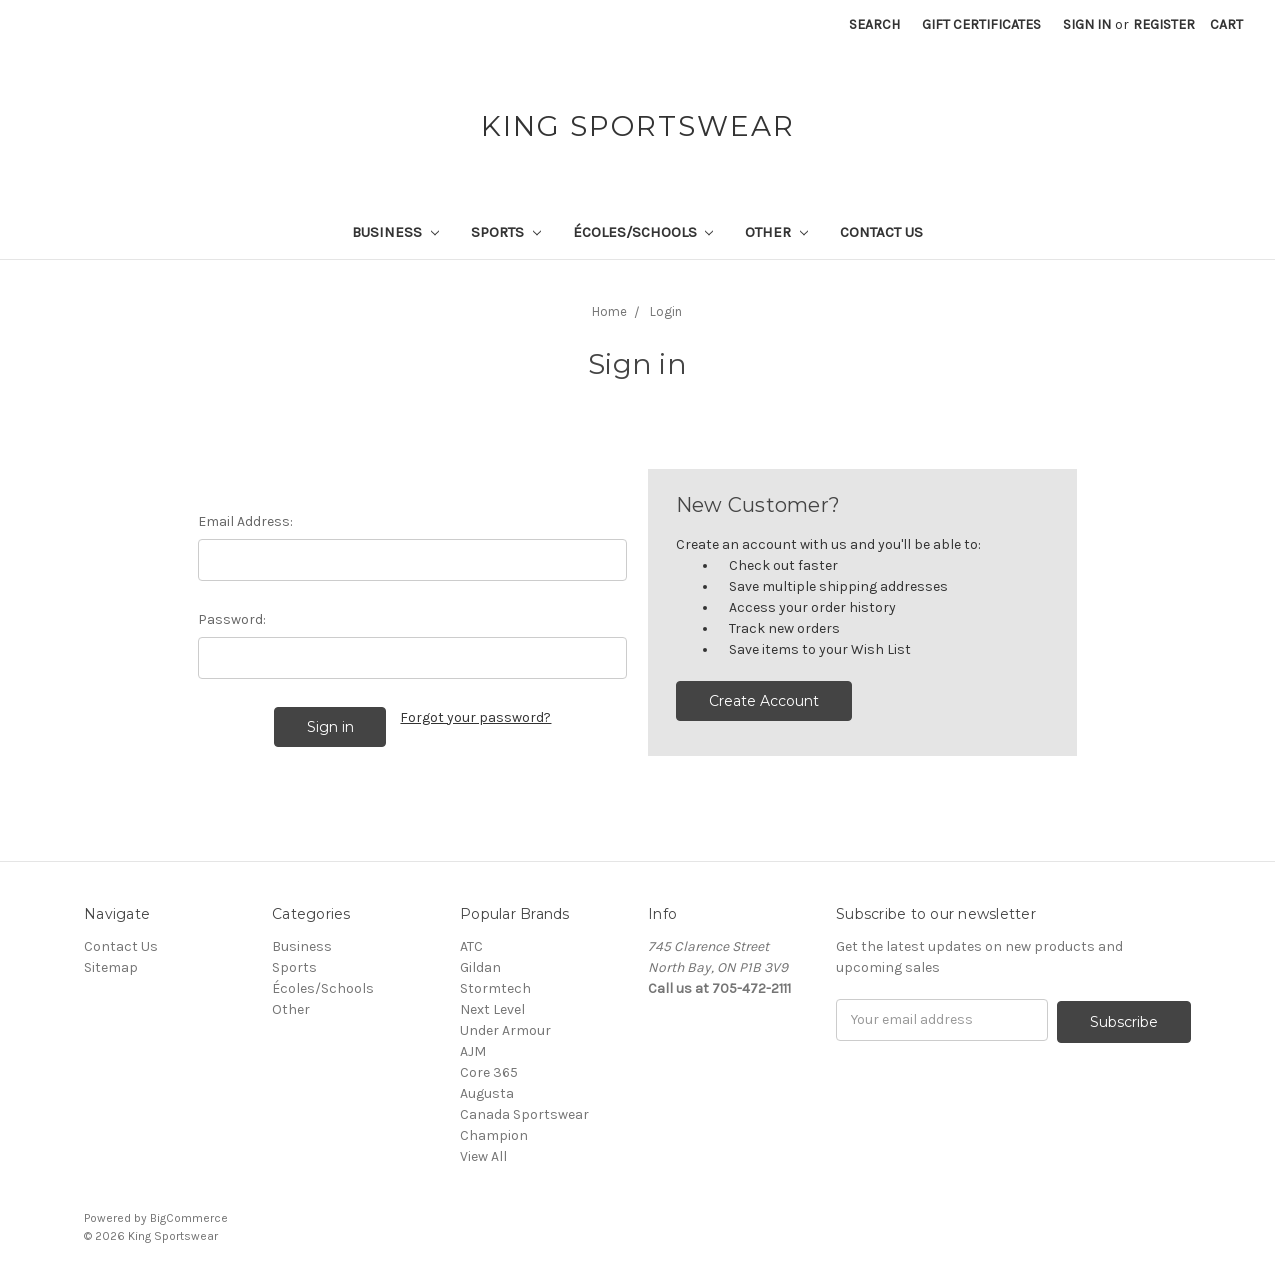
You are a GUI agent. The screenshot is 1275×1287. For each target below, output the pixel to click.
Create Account (764, 701)
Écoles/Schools (643, 232)
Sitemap (111, 967)
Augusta (487, 1093)
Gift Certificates (981, 24)
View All (483, 1156)
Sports (506, 232)
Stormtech (495, 988)
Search (874, 24)
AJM (473, 1051)
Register (1164, 24)
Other (776, 232)
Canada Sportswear (524, 1114)
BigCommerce (189, 1218)
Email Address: (245, 521)
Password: (232, 619)
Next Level (492, 1009)
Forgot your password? (475, 717)
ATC (471, 946)
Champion (494, 1135)
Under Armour (505, 1030)
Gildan (480, 967)
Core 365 (489, 1072)
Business (395, 232)
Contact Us (881, 232)
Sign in (1087, 24)
